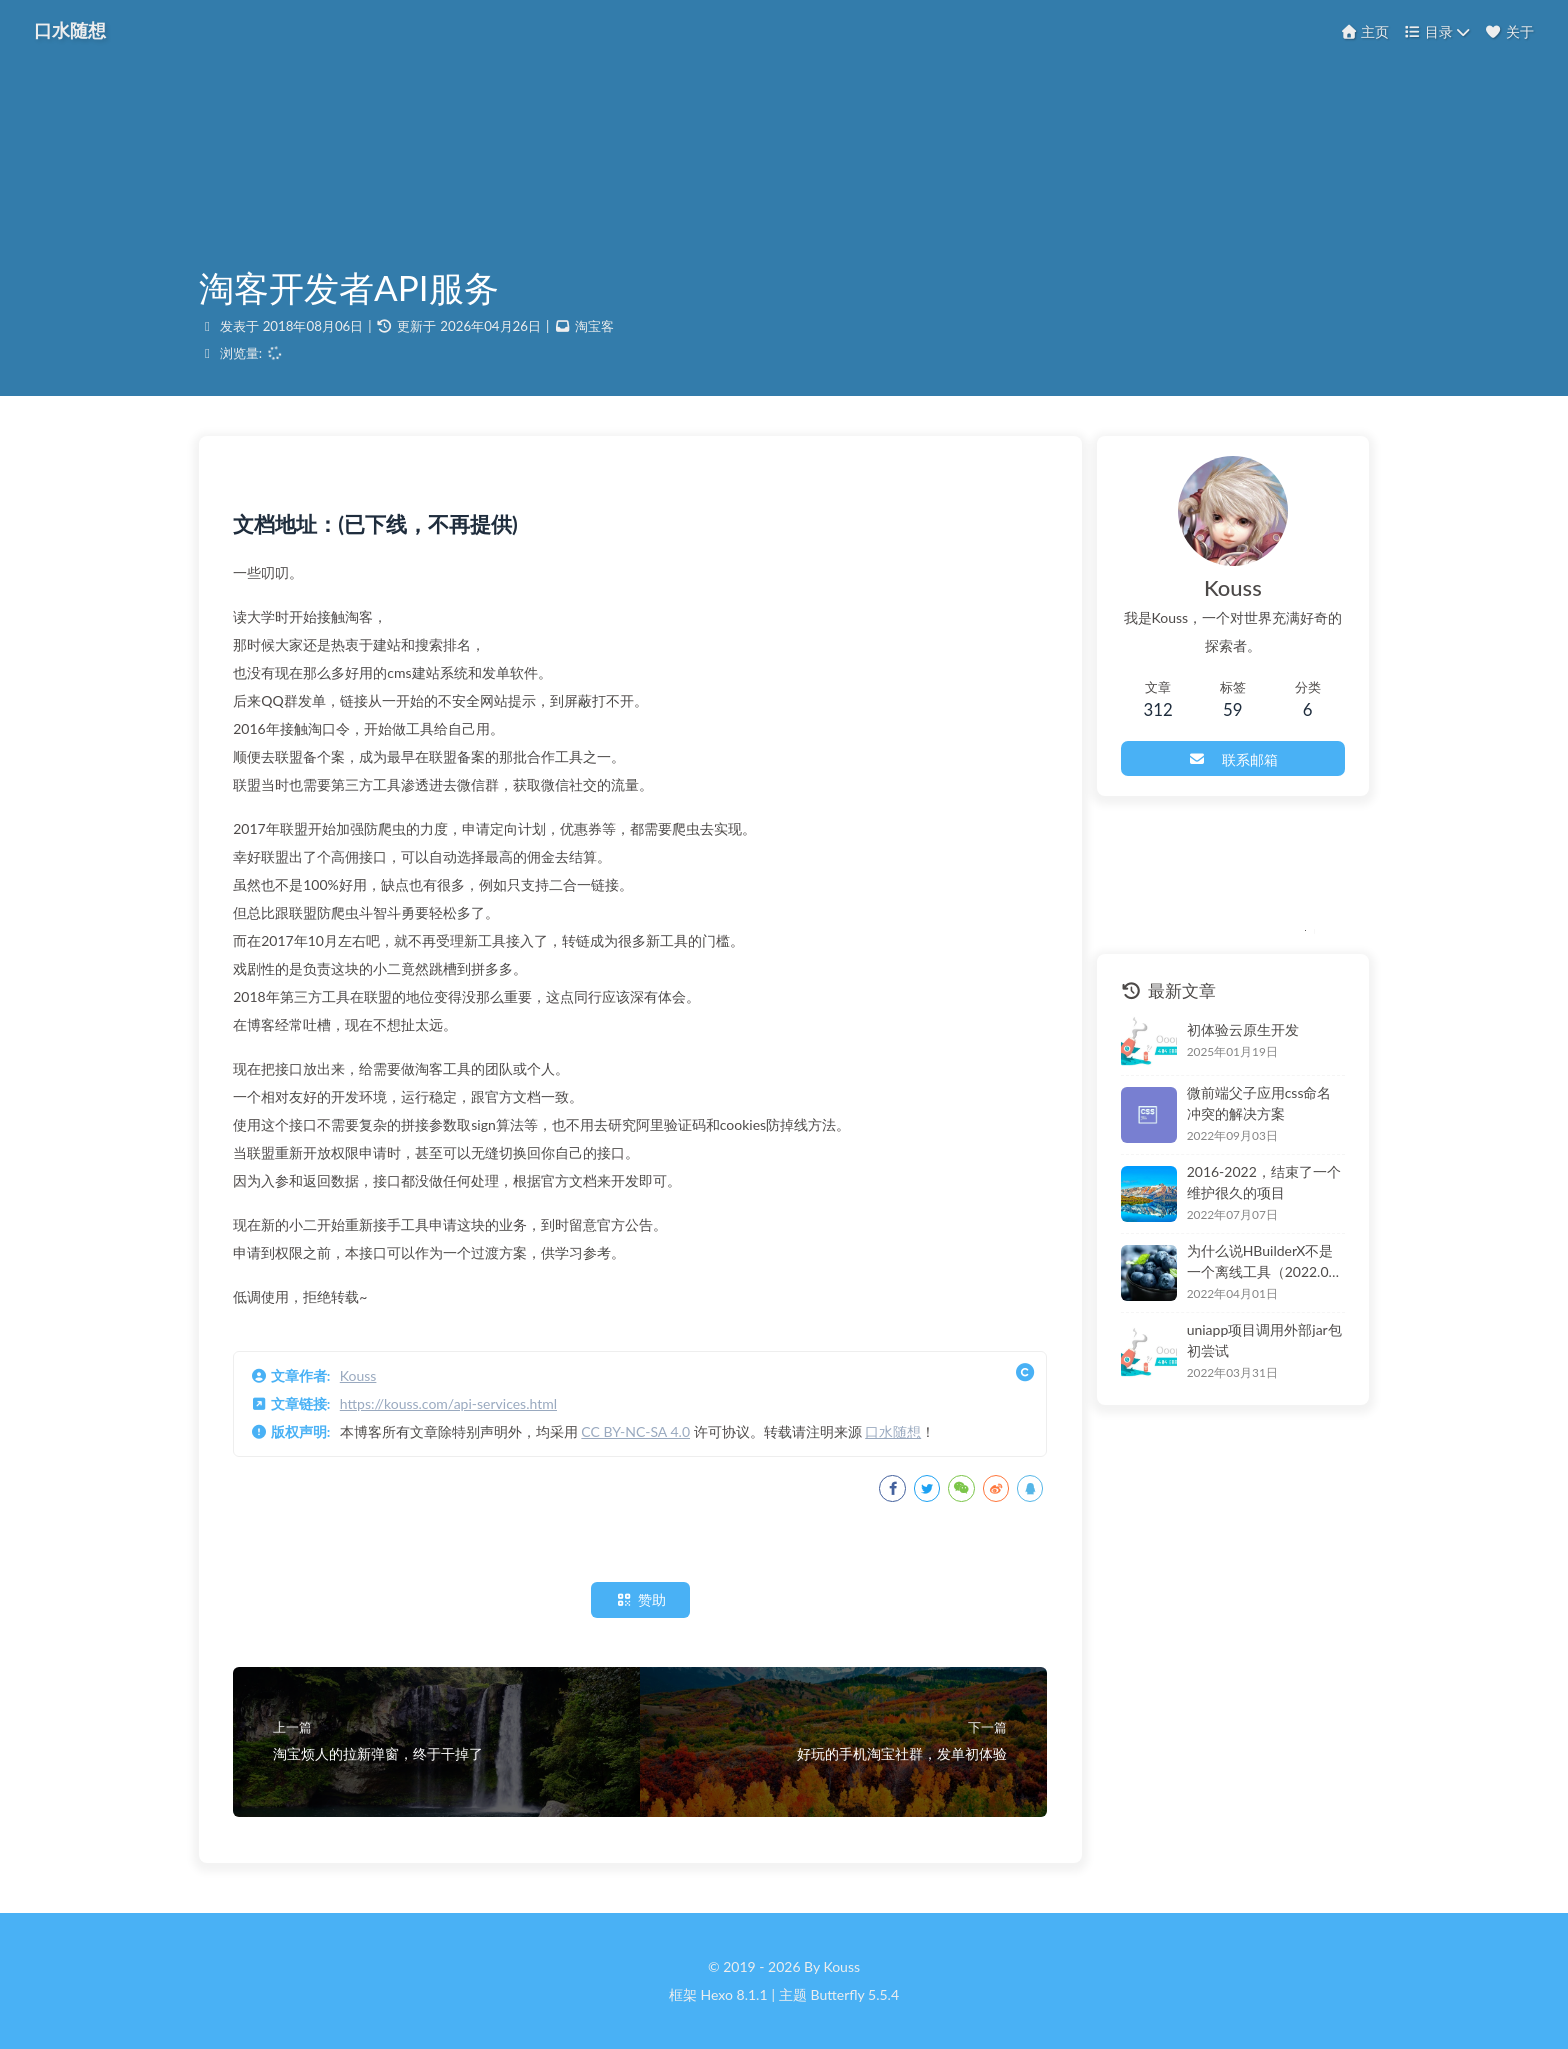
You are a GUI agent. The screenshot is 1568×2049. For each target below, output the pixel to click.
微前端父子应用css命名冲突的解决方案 (1256, 1107)
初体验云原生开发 (1226, 1033)
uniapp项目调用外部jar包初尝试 (1254, 1344)
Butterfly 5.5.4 (855, 1994)
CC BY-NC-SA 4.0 (641, 1438)
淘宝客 (594, 330)
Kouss (364, 1382)
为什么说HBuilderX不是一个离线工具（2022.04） (1257, 1265)
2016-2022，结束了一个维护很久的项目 (1254, 1186)
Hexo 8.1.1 (734, 1994)
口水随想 (899, 1438)
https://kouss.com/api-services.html (454, 1410)
